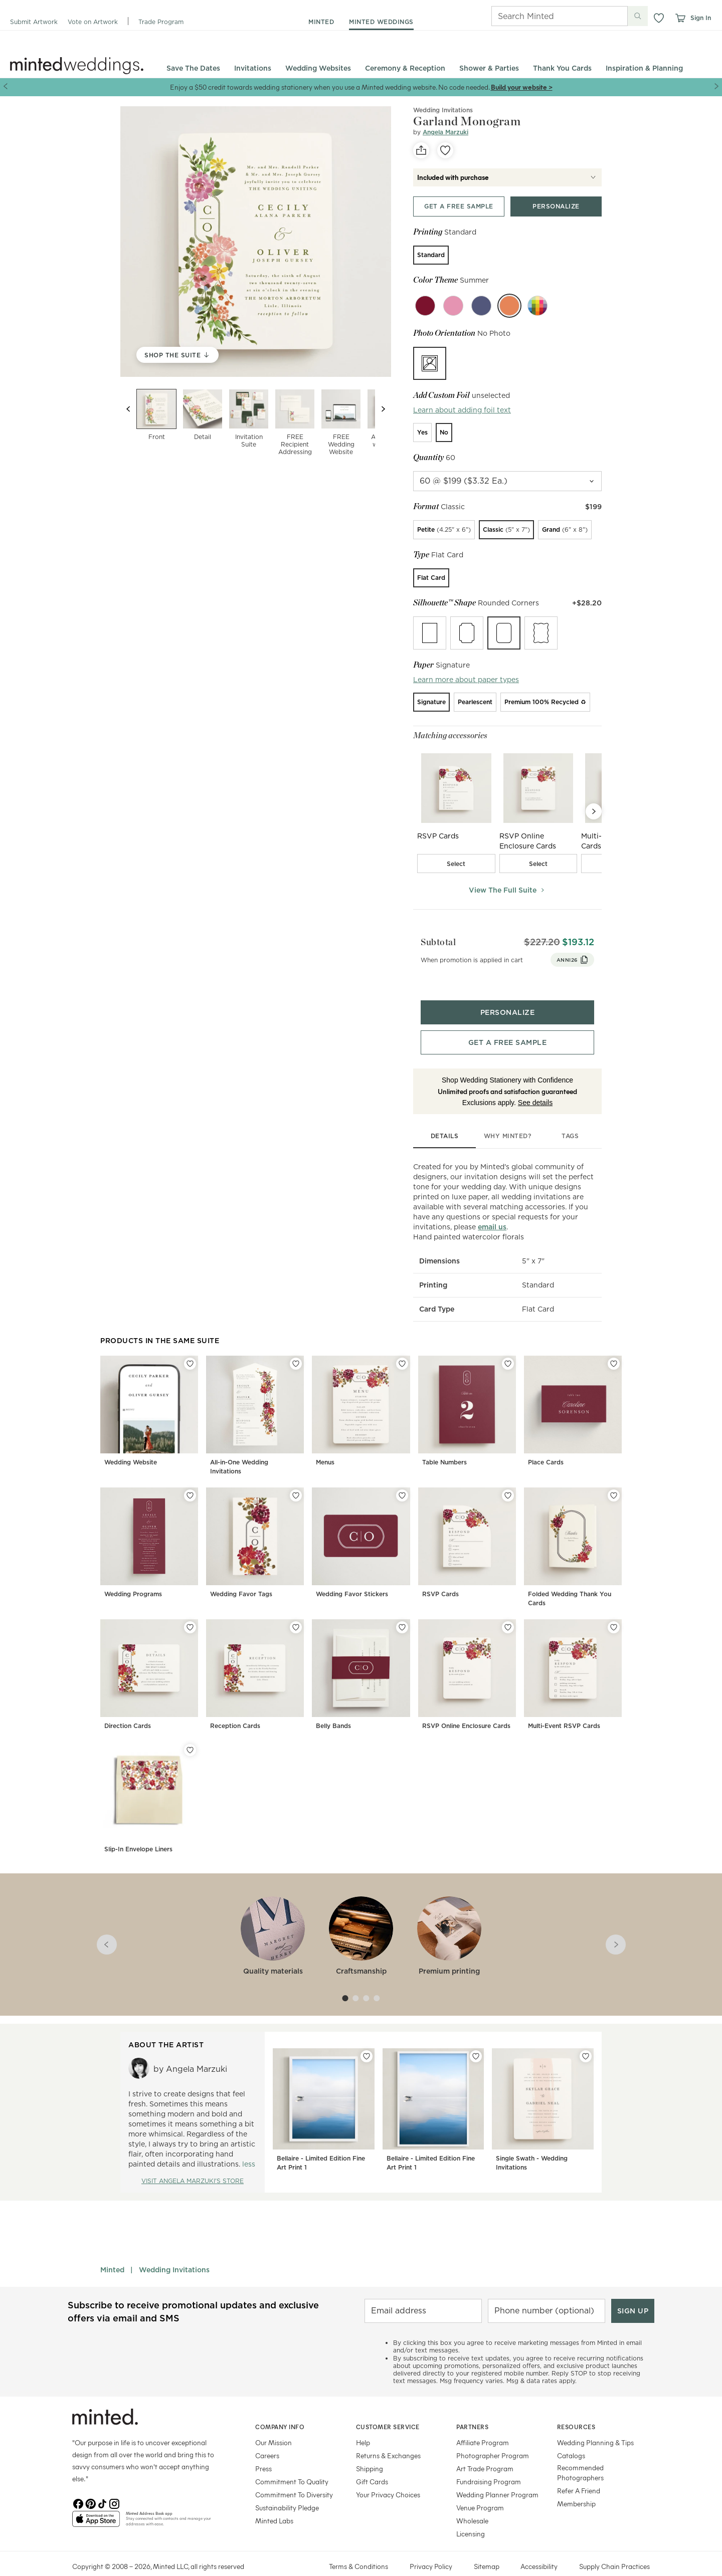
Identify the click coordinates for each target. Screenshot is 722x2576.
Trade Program (161, 22)
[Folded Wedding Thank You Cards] (573, 1532)
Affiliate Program (482, 2425)
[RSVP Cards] (467, 1532)
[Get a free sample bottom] (507, 1025)
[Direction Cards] (149, 1659)
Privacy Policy (431, 2548)
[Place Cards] (573, 1400)
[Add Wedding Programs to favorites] (190, 1478)
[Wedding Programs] (149, 1532)
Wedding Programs (133, 1577)
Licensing (470, 2516)
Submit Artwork (34, 22)
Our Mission (273, 2425)
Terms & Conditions (358, 2548)
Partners (472, 2409)
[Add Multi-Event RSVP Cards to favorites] (614, 1610)
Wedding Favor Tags (241, 1577)
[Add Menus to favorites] (402, 1346)
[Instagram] (114, 2485)
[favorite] (445, 150)
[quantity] (507, 481)
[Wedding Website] (149, 1400)
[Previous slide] (128, 409)
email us (492, 1210)
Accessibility (539, 2548)
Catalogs (571, 2438)
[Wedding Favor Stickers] (361, 1532)
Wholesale (472, 2503)
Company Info (279, 2409)
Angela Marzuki (445, 132)
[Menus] (361, 1400)
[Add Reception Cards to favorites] (296, 1610)
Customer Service (388, 2409)
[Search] (545, 16)
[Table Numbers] (467, 1400)
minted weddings (381, 22)
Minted (112, 2252)
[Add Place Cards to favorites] (614, 1346)
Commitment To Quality (291, 2464)
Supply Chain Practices (614, 2548)
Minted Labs (274, 2503)
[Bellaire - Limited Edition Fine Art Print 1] (324, 2095)
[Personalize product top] (556, 206)
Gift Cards (372, 2464)
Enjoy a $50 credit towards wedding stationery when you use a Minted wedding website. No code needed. (329, 87)
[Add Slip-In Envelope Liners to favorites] (190, 1733)
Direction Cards (127, 1708)
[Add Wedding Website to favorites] (190, 1346)
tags (570, 1118)
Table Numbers (444, 1444)
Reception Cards (235, 1708)
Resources (576, 2409)
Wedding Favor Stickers (352, 1577)
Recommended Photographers (580, 2455)
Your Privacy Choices (388, 2477)
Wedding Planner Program (497, 2477)
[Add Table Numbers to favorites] (508, 1346)
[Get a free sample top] (458, 206)
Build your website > (522, 87)
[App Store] (96, 2505)
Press (263, 2451)
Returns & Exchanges (388, 2438)
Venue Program (480, 2490)
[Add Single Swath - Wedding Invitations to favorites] (586, 2039)
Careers (267, 2438)
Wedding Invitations (174, 2252)
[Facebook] (78, 2485)
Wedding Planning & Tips (595, 2425)
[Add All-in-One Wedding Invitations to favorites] (296, 1346)
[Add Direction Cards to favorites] (190, 1610)
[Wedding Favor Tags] (255, 1532)
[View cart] (680, 18)
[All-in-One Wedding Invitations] (255, 1400)
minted (321, 22)
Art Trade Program (484, 2451)
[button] (659, 18)
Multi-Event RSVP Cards (564, 1708)
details (445, 1118)
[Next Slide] (594, 811)
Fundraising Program (488, 2464)
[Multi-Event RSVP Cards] (573, 1659)
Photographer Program (492, 2438)
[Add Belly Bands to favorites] (402, 1610)
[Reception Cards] (255, 1659)
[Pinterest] (90, 2485)
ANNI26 (580, 954)
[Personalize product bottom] (507, 995)
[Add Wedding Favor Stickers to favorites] (402, 1478)
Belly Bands (333, 1708)
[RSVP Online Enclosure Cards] (467, 1659)
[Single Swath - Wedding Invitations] (543, 2095)
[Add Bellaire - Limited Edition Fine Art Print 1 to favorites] (366, 2039)
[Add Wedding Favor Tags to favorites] (296, 1478)
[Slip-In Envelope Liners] (149, 1782)
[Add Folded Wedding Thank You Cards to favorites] (614, 1478)
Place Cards (546, 1444)
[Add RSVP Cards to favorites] (508, 1478)
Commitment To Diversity (294, 2477)
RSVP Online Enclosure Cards (466, 1708)
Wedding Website (130, 1444)
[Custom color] (537, 306)
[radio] (431, 255)
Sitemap (486, 2548)
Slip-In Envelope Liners (138, 1831)
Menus (325, 1444)
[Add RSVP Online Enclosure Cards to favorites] (508, 1610)
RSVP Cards (440, 1577)
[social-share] (421, 150)
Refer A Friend (578, 2473)
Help (363, 2425)
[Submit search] (638, 16)
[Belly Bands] (361, 1659)
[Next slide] (383, 409)
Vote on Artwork (93, 22)
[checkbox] (456, 863)
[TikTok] (102, 2485)
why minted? (507, 1118)
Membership (576, 2486)
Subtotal (430, 936)
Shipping (369, 2451)
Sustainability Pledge (287, 2490)
